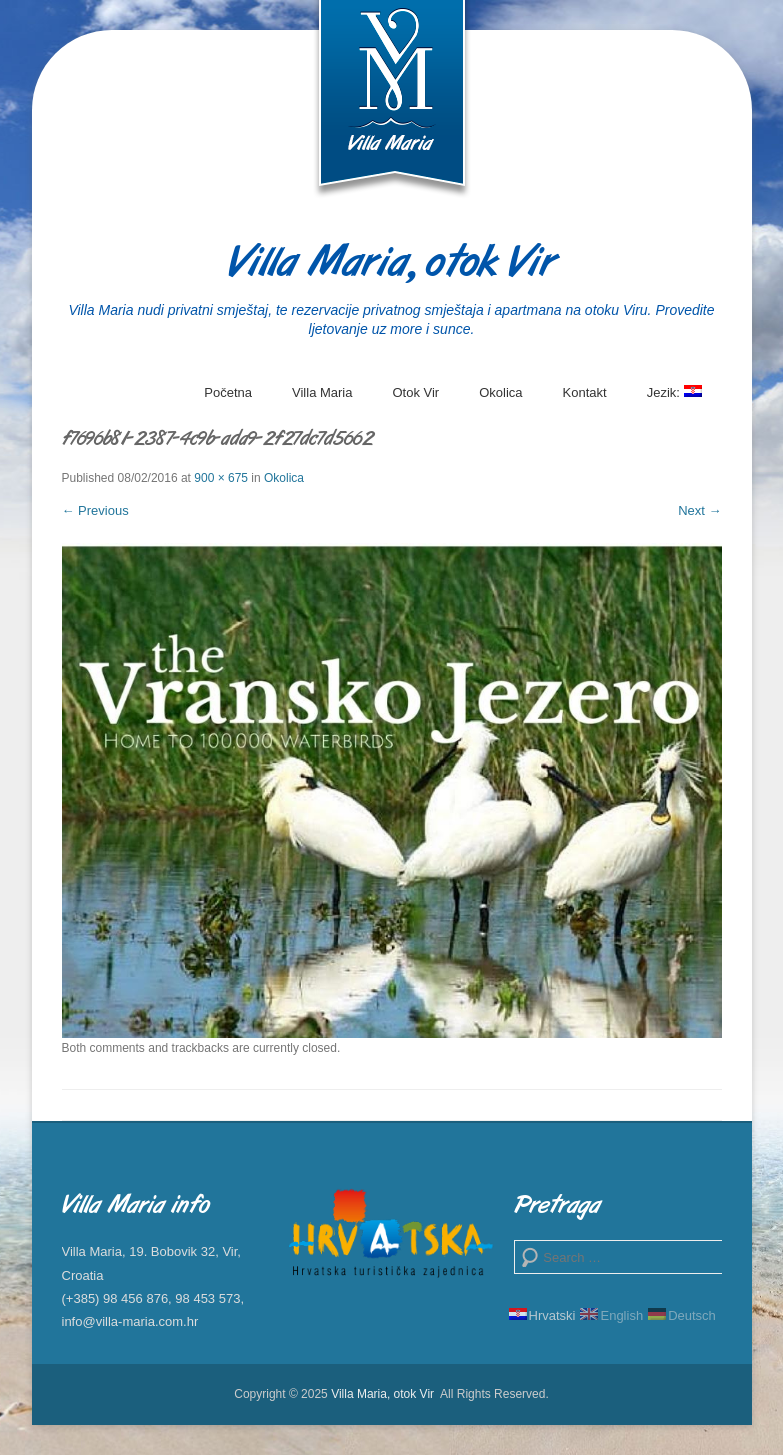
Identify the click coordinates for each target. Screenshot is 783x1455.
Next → (699, 510)
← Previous (95, 510)
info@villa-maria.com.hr (130, 1321)
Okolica (500, 392)
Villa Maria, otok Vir (391, 264)
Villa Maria (322, 392)
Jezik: (674, 400)
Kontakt (585, 392)
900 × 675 (221, 478)
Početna (228, 392)
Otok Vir (415, 392)
